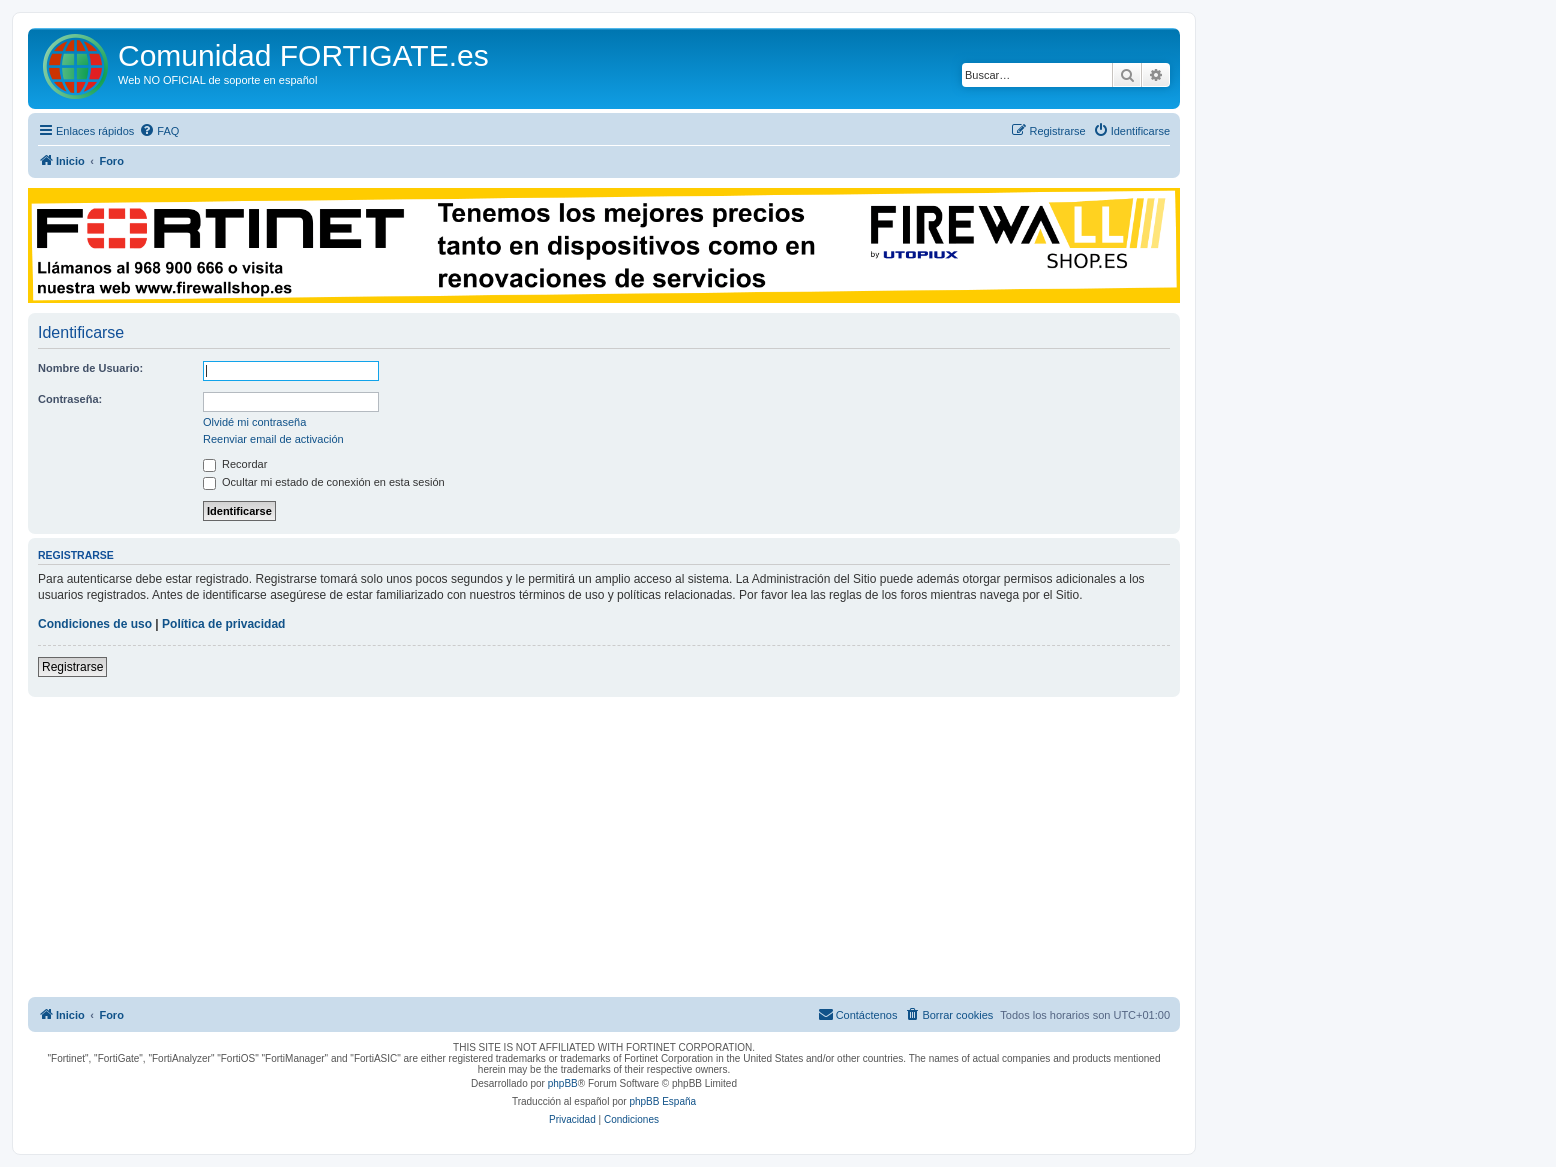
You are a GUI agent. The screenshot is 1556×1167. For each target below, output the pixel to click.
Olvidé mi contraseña (254, 422)
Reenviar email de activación (273, 439)
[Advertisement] (604, 847)
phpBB (563, 1083)
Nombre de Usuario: (90, 368)
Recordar (235, 464)
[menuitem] (159, 131)
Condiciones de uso (95, 624)
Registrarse (72, 667)
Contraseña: (70, 399)
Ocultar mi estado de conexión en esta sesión (324, 482)
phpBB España (662, 1101)
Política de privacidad (223, 624)
